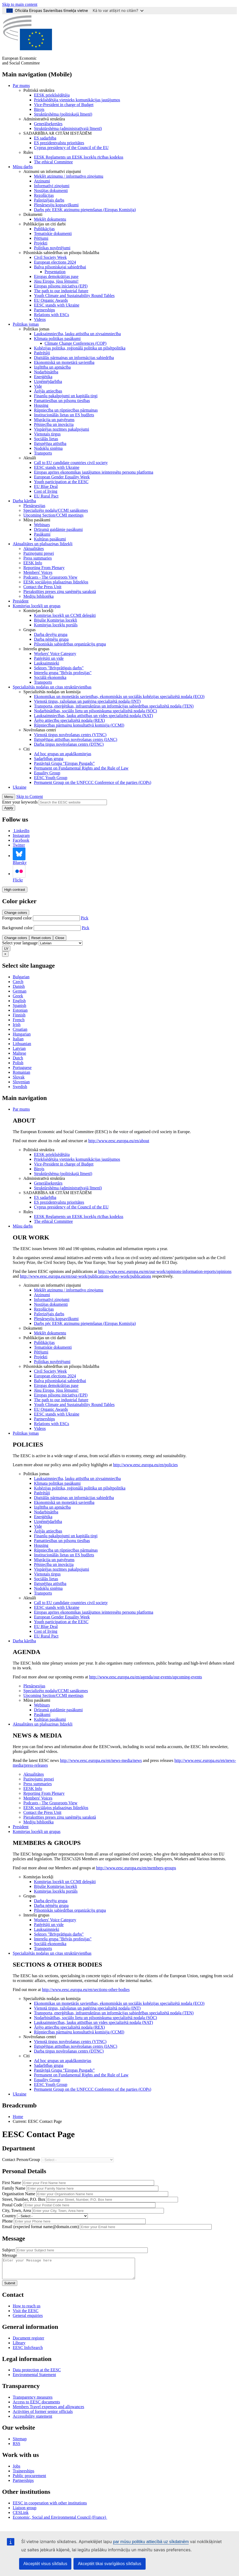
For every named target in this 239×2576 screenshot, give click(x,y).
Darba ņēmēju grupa (51, 639)
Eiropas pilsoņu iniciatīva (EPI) (61, 286)
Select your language (20, 943)
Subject (8, 2250)
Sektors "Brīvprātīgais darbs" (59, 668)
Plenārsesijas (34, 505)
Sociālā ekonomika (50, 677)
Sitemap (20, 2442)
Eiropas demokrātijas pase (56, 276)
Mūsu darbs (23, 166)
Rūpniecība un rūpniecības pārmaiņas (66, 410)
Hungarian (22, 1034)
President (21, 601)
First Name (11, 2182)
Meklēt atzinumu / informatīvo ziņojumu (68, 176)
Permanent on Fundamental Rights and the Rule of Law (81, 768)
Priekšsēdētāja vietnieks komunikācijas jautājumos (77, 100)
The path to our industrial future (61, 291)
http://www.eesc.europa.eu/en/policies (145, 1464)
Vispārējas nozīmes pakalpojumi (61, 429)
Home (18, 2116)
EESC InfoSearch (28, 2351)
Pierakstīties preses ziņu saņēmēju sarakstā (59, 591)
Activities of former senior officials (43, 2415)
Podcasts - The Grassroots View (50, 577)
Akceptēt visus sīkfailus (45, 2563)
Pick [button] (84, 918)
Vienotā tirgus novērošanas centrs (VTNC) (70, 734)
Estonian (20, 1010)
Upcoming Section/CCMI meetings (53, 515)
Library (19, 2346)
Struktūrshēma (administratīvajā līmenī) (68, 128)
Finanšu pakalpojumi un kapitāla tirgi (66, 396)
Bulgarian (21, 977)
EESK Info (32, 563)
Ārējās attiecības (48, 391)
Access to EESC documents (36, 2406)
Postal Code (12, 2205)
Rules (28, 152)
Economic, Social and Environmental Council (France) (60, 2521)
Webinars (42, 524)
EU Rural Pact (46, 496)
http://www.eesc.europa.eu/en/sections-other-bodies (86, 1989)
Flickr (19, 873)
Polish (18, 1062)
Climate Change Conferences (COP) (75, 343)
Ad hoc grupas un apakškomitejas (62, 754)
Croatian (20, 1029)
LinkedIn (21, 830)
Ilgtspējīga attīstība (50, 443)
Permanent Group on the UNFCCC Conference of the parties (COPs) (92, 782)
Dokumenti (32, 214)
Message (9, 2255)
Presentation (55, 271)
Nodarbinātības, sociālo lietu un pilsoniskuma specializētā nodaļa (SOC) (95, 711)
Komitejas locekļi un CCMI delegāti (65, 615)
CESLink (21, 2516)
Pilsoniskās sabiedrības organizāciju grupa (70, 644)
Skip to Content (29, 796)
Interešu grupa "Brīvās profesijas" (63, 672)
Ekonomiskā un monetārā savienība (64, 362)
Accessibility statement (32, 2420)
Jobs (16, 2470)
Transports (43, 453)
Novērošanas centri (39, 730)
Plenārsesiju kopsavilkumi (56, 205)
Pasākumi (42, 534)
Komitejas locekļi (38, 610)
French (18, 1020)
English (19, 1000)
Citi (26, 749)
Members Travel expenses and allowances (48, 2410)
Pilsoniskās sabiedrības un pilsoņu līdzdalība (61, 252)
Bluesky (20, 856)
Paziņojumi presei (38, 553)
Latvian (19, 1048)
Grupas (29, 629)
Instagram (21, 835)
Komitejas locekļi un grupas (36, 606)
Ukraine (20, 787)
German (20, 991)
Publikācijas (44, 228)
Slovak (18, 1077)
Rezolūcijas (44, 195)
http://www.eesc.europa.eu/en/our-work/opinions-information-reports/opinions (165, 1271)
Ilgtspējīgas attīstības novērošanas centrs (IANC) (75, 739)
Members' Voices (37, 572)
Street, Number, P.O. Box (23, 2199)
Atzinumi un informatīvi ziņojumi (52, 171)
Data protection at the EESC (37, 2374)
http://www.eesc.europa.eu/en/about (118, 1140)
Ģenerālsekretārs (48, 123)
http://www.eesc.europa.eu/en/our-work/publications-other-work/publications (85, 1276)
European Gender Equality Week (62, 477)
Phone (7, 2221)
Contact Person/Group (21, 2159)
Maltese (19, 1053)
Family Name (13, 2188)
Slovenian (21, 1082)
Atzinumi (42, 181)
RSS (16, 2447)
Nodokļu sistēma (48, 448)
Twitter (19, 845)
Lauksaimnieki (46, 663)
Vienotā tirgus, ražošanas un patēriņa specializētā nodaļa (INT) (87, 701)
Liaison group (24, 2511)
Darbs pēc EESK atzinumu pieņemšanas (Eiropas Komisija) (85, 209)
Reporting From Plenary (44, 567)
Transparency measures (33, 2401)
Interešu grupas (36, 649)
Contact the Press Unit (42, 586)
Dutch (18, 1058)
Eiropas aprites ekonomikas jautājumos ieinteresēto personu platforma (93, 472)
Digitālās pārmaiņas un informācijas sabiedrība (74, 357)
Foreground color (17, 918)
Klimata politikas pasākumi (57, 338)
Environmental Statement (34, 2378)
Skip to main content (19, 4)
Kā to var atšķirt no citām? (118, 10)
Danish (19, 986)
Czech (18, 981)
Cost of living (45, 491)
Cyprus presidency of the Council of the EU (71, 147)
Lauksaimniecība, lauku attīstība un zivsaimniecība (77, 333)
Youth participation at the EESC (61, 481)
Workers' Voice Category (55, 653)
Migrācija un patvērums (54, 419)
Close (59, 938)
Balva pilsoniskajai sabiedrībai (60, 267)
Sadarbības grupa (48, 758)
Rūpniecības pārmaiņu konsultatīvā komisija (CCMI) (79, 725)
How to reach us (26, 2310)
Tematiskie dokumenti (53, 233)
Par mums (21, 85)
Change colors (15, 913)
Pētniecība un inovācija (53, 424)
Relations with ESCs (51, 314)
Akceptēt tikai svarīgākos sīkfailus (109, 2563)
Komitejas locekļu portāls (55, 625)
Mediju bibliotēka (38, 596)
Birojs (39, 109)
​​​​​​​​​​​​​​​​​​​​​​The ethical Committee (53, 162)
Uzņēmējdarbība (48, 381)
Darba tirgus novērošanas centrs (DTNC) (69, 744)
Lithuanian (22, 1043)
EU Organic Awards (51, 300)
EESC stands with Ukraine (56, 305)
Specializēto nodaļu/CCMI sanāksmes (55, 510)
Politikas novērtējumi (52, 248)
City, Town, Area (16, 2210)
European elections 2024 (55, 262)
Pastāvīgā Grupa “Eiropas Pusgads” (64, 763)
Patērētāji (42, 353)
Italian (18, 1039)
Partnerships (44, 310)
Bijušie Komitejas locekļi (55, 620)
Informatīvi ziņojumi (51, 186)
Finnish (19, 1015)
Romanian (21, 1072)
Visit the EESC (25, 2314)
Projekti (40, 243)
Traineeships (23, 2475)
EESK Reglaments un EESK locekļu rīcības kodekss (78, 157)
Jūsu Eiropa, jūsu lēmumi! (56, 281)
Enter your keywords (20, 802)
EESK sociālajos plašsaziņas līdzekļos (55, 582)
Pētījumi (41, 238)
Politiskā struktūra (38, 90)
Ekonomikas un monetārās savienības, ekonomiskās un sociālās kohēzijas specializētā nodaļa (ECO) (119, 696)
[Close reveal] (5, 954)
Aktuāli (29, 458)
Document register (28, 2342)
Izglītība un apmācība (52, 367)
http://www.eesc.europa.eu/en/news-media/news (101, 1760)
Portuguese (22, 1067)
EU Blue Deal (46, 486)
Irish (16, 1024)
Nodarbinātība (46, 372)
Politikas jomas (26, 324)
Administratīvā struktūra (44, 119)
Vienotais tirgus (47, 434)
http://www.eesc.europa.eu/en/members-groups (136, 1868)
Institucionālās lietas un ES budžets (64, 415)
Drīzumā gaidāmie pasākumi (58, 529)
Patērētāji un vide (49, 658)
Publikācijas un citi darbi (44, 224)
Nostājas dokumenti (51, 190)
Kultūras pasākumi (50, 539)
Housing (41, 405)
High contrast (14, 890)
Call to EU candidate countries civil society (71, 462)
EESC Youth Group (50, 777)
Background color (17, 927)
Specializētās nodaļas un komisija (52, 691)
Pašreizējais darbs (49, 200)
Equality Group (47, 773)
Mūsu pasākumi (36, 520)
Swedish (20, 1086)
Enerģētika (43, 376)
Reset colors (41, 938)
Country (9, 2215)
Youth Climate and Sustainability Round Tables (74, 295)
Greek (18, 996)
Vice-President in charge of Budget (63, 104)
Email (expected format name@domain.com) (40, 2226)
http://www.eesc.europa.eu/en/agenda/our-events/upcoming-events (145, 1677)
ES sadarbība (45, 138)
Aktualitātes (33, 548)
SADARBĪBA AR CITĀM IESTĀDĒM (57, 133)
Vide (38, 386)
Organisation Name (18, 2193)
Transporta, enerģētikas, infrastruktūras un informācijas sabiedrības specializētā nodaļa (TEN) (114, 706)
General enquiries (28, 2319)
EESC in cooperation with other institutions (50, 2507)
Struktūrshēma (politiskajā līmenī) (63, 114)
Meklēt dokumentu (50, 219)
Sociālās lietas (46, 438)
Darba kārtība (24, 501)
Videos (40, 319)
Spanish (19, 1005)
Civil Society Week (50, 257)
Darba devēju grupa (50, 634)
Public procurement (29, 2479)
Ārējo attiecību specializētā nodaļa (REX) (69, 720)
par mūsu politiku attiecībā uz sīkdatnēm (151, 2541)
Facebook (21, 840)
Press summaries (37, 558)
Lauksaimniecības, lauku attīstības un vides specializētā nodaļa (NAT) (93, 715)
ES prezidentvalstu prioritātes (59, 143)
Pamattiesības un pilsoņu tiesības (62, 400)
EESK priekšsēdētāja (52, 95)
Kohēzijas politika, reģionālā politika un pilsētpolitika (79, 348)
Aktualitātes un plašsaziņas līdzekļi (42, 544)
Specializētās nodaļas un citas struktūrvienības (52, 687)
